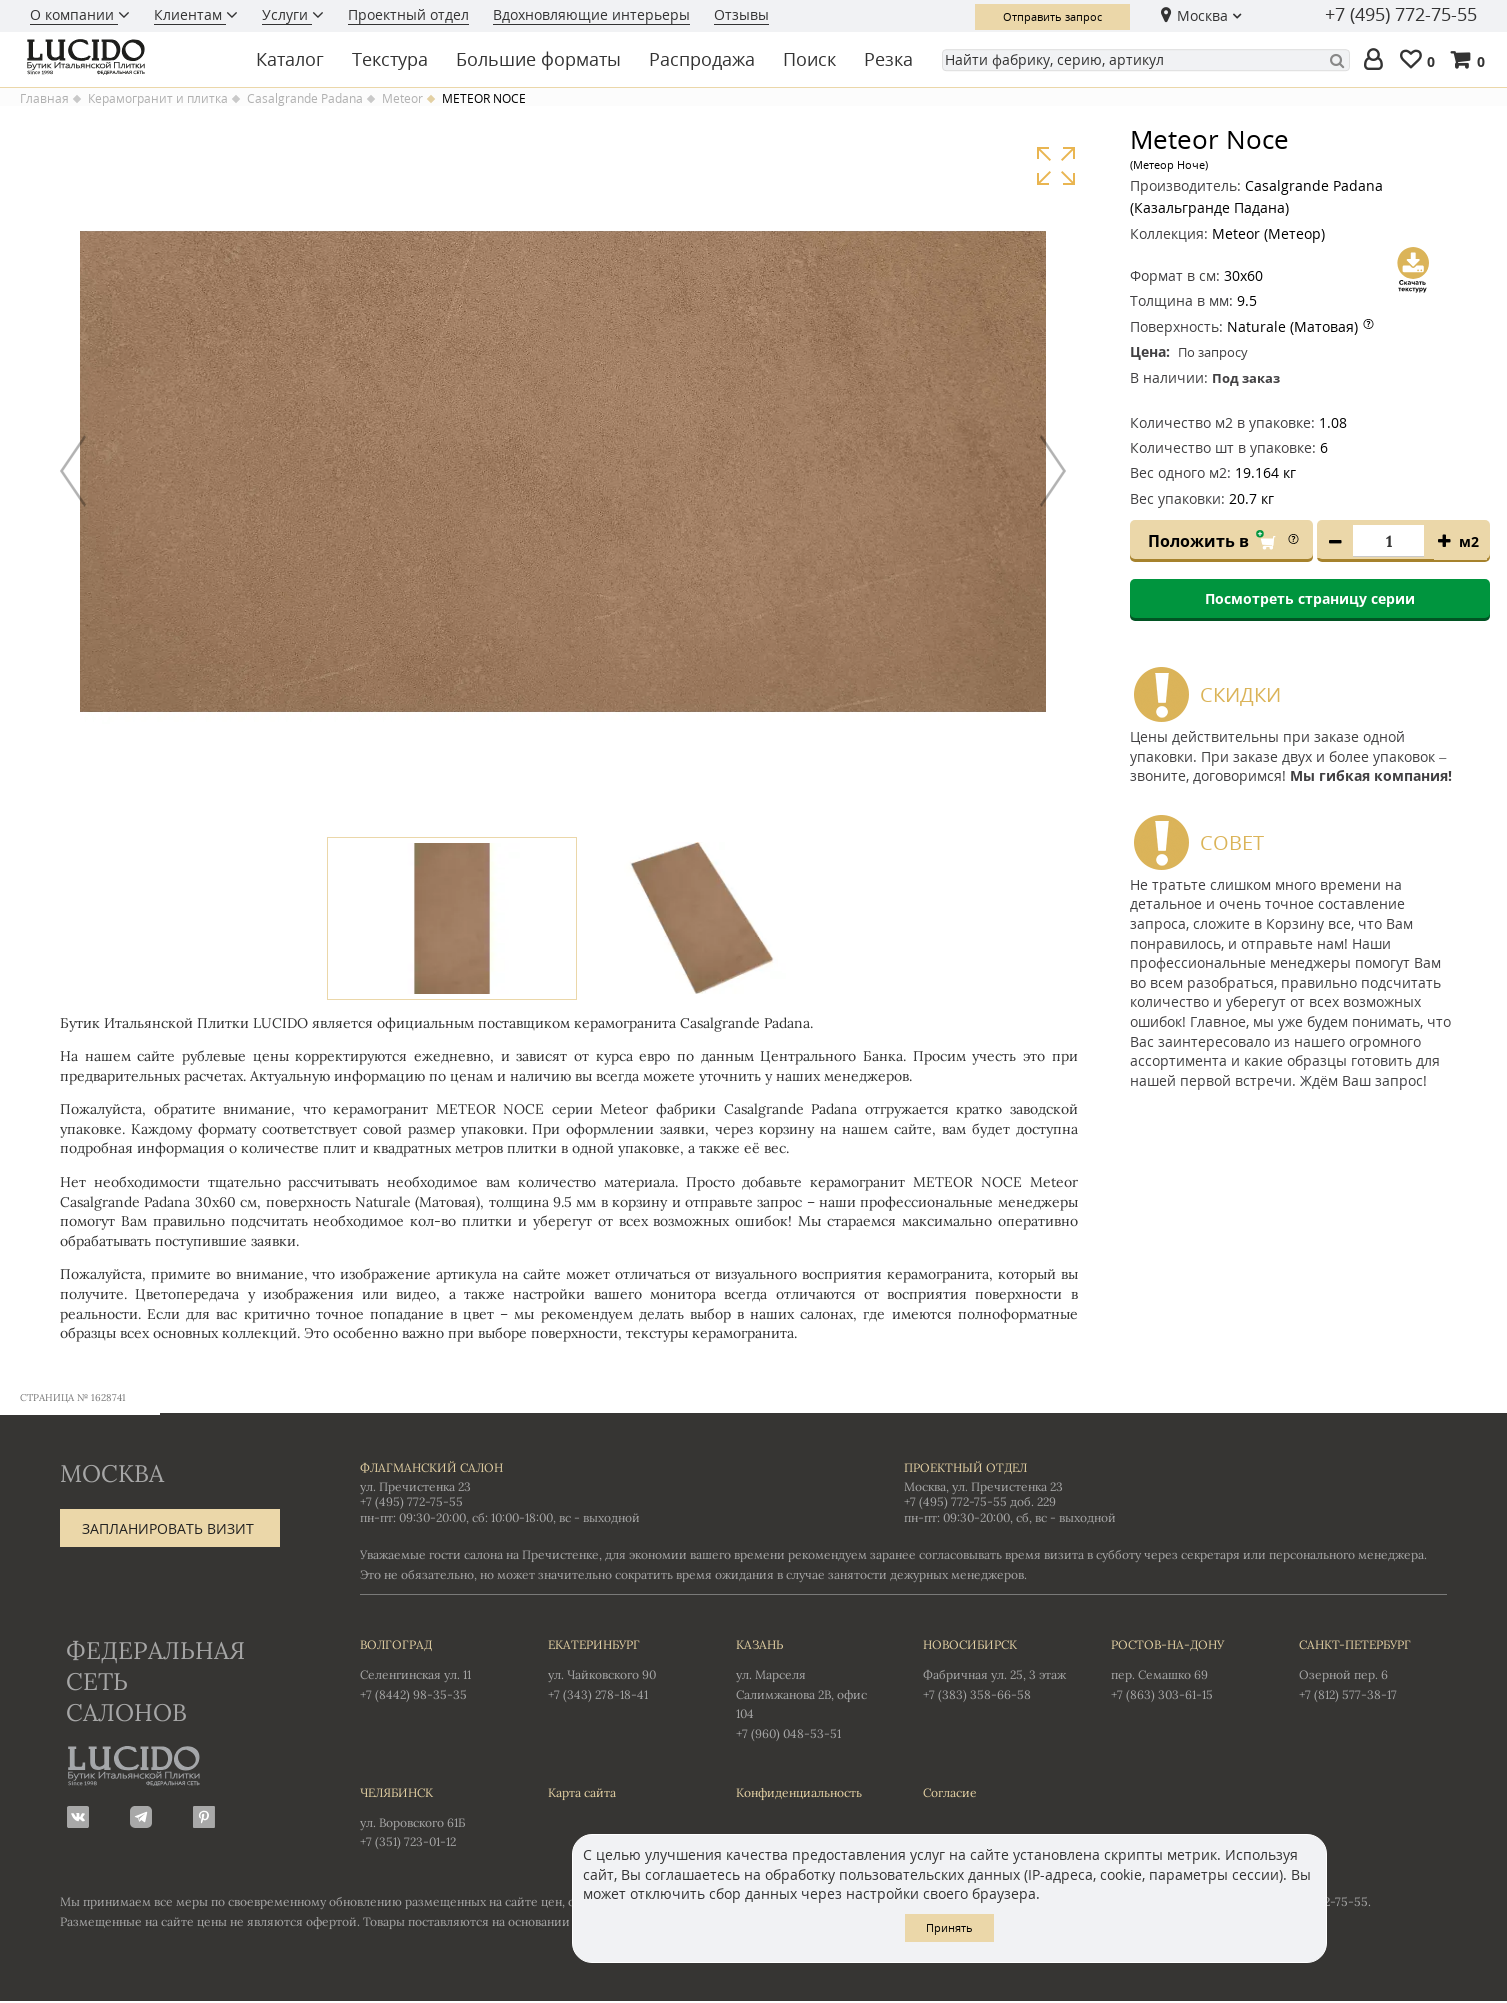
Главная (44, 99)
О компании (74, 14)
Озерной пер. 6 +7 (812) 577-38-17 (1373, 1669)
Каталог (290, 59)
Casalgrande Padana (305, 99)
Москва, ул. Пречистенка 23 (983, 1487)
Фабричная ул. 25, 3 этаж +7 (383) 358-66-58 (997, 1669)
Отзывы (741, 14)
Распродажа (702, 59)
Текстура (390, 59)
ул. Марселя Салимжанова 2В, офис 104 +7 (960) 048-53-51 (810, 1688)
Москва (1202, 15)
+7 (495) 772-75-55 (1401, 15)
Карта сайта (582, 1793)
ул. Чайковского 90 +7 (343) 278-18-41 (622, 1669)
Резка (888, 59)
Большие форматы (538, 59)
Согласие (950, 1793)
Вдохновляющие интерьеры (591, 14)
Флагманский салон (431, 1468)
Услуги (287, 14)
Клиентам (190, 14)
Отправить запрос (1052, 16)
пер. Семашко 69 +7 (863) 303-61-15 (1185, 1669)
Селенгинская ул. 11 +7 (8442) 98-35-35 (434, 1669)
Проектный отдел (408, 14)
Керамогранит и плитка (158, 99)
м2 (1469, 541)
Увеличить (1055, 166)
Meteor (402, 99)
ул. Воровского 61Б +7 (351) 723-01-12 (434, 1817)
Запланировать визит (168, 1529)
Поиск (809, 59)
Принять (949, 1927)
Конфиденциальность (799, 1793)
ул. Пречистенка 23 (415, 1487)
